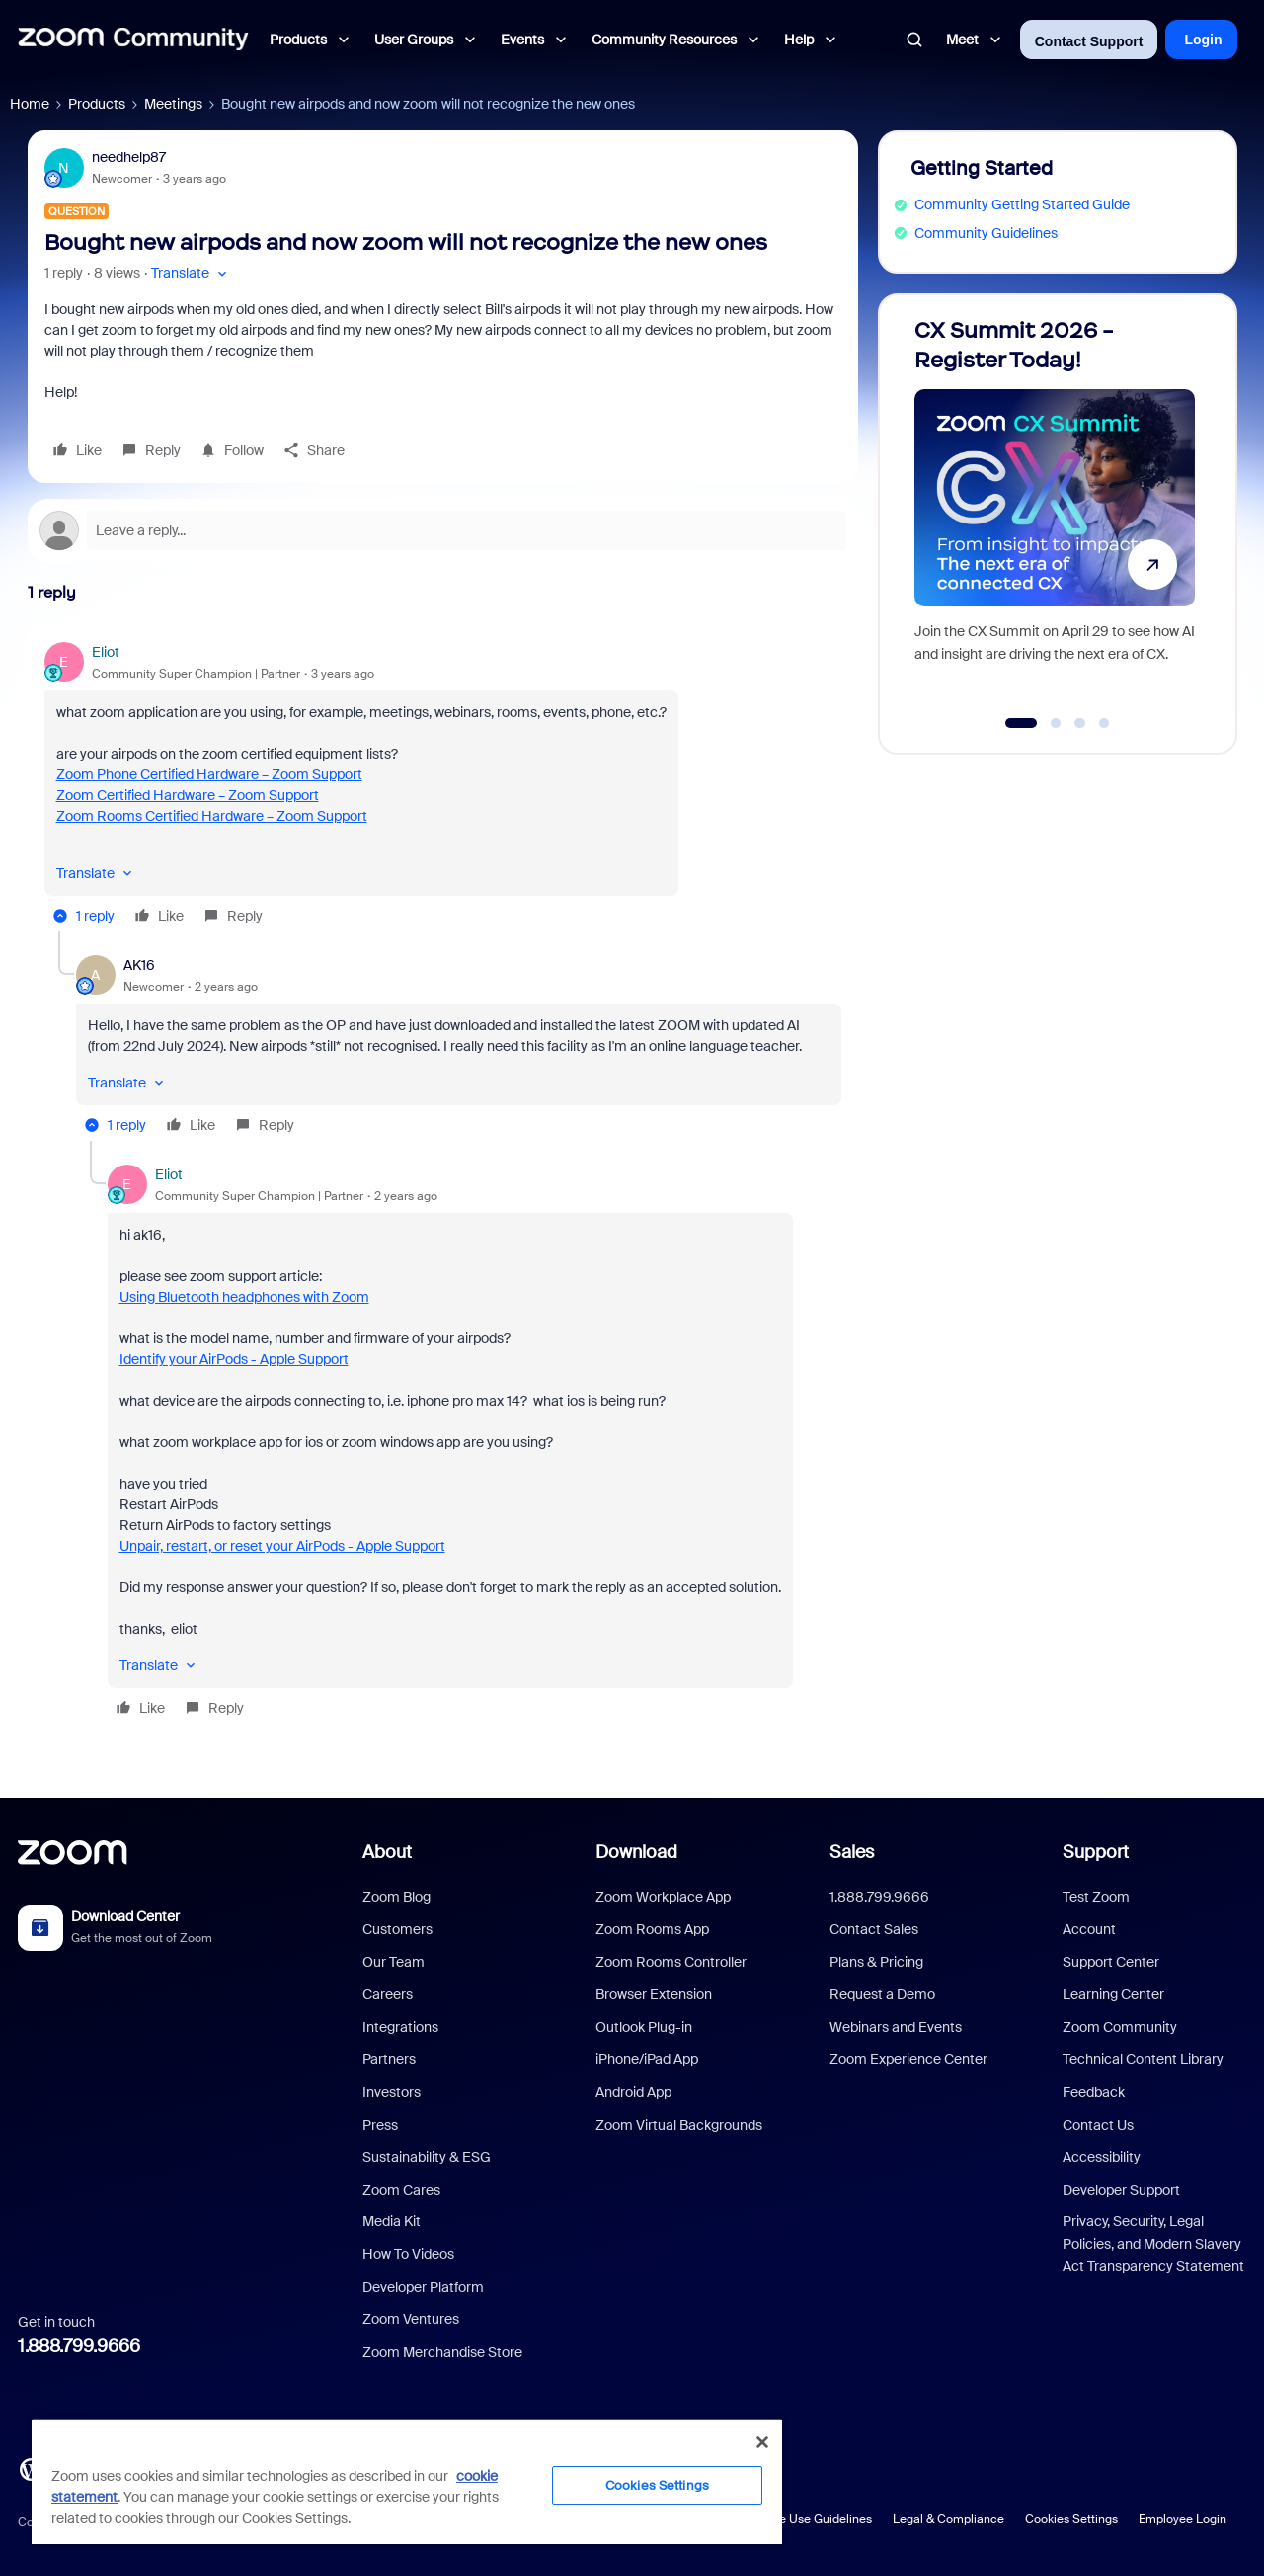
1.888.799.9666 (79, 2346)
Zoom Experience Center (909, 2059)
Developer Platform (423, 2286)
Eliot (105, 652)
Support (1096, 1852)
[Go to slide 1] (1020, 723)
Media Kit (391, 2221)
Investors (391, 2092)
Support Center (1111, 1962)
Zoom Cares (401, 2190)
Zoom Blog (396, 1897)
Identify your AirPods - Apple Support (234, 1359)
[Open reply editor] (443, 530)
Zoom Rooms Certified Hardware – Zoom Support (211, 816)
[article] (442, 786)
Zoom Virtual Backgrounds (678, 2124)
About (387, 1852)
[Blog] (30, 2468)
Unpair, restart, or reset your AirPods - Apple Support (282, 1546)
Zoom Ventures (410, 2319)
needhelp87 (129, 157)
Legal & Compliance (948, 2519)
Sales (852, 1852)
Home (29, 104)
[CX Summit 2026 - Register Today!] (1054, 515)
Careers (387, 1994)
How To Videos (408, 2254)
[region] (407, 2481)
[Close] (762, 2442)
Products (96, 104)
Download (636, 1852)
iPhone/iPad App (646, 2059)
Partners (389, 2059)
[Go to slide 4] (1104, 723)
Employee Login (1182, 2519)
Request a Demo (882, 1994)
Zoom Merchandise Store (442, 2352)
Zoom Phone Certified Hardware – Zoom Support (209, 774)
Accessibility (1102, 2157)
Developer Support (1121, 2190)
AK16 (139, 965)
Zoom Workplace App (663, 1897)
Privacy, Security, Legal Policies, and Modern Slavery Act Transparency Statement (1153, 2244)
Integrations (400, 2027)
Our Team (393, 1962)
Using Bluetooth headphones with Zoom (244, 1297)
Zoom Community (1120, 2027)
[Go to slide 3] (1080, 723)
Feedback (1094, 2092)
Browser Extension (653, 1994)
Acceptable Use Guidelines (797, 2519)
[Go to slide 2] (1056, 723)
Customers (397, 1929)
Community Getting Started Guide (1022, 204)
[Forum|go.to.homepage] (133, 39)
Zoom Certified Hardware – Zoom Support (187, 795)
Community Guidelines (986, 233)
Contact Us (1098, 2124)
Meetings (173, 104)
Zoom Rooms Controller (671, 1962)
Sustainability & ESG (426, 2157)
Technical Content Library (1143, 2059)
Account (1089, 1929)
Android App (633, 2092)
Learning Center (1113, 1994)
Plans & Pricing (876, 1962)
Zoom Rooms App (652, 1929)
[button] (191, 273)
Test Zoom (1096, 1897)
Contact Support (1089, 41)
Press (380, 2124)
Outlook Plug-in (643, 2027)
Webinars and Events (896, 2027)
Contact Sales (874, 1929)
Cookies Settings (1071, 2519)
